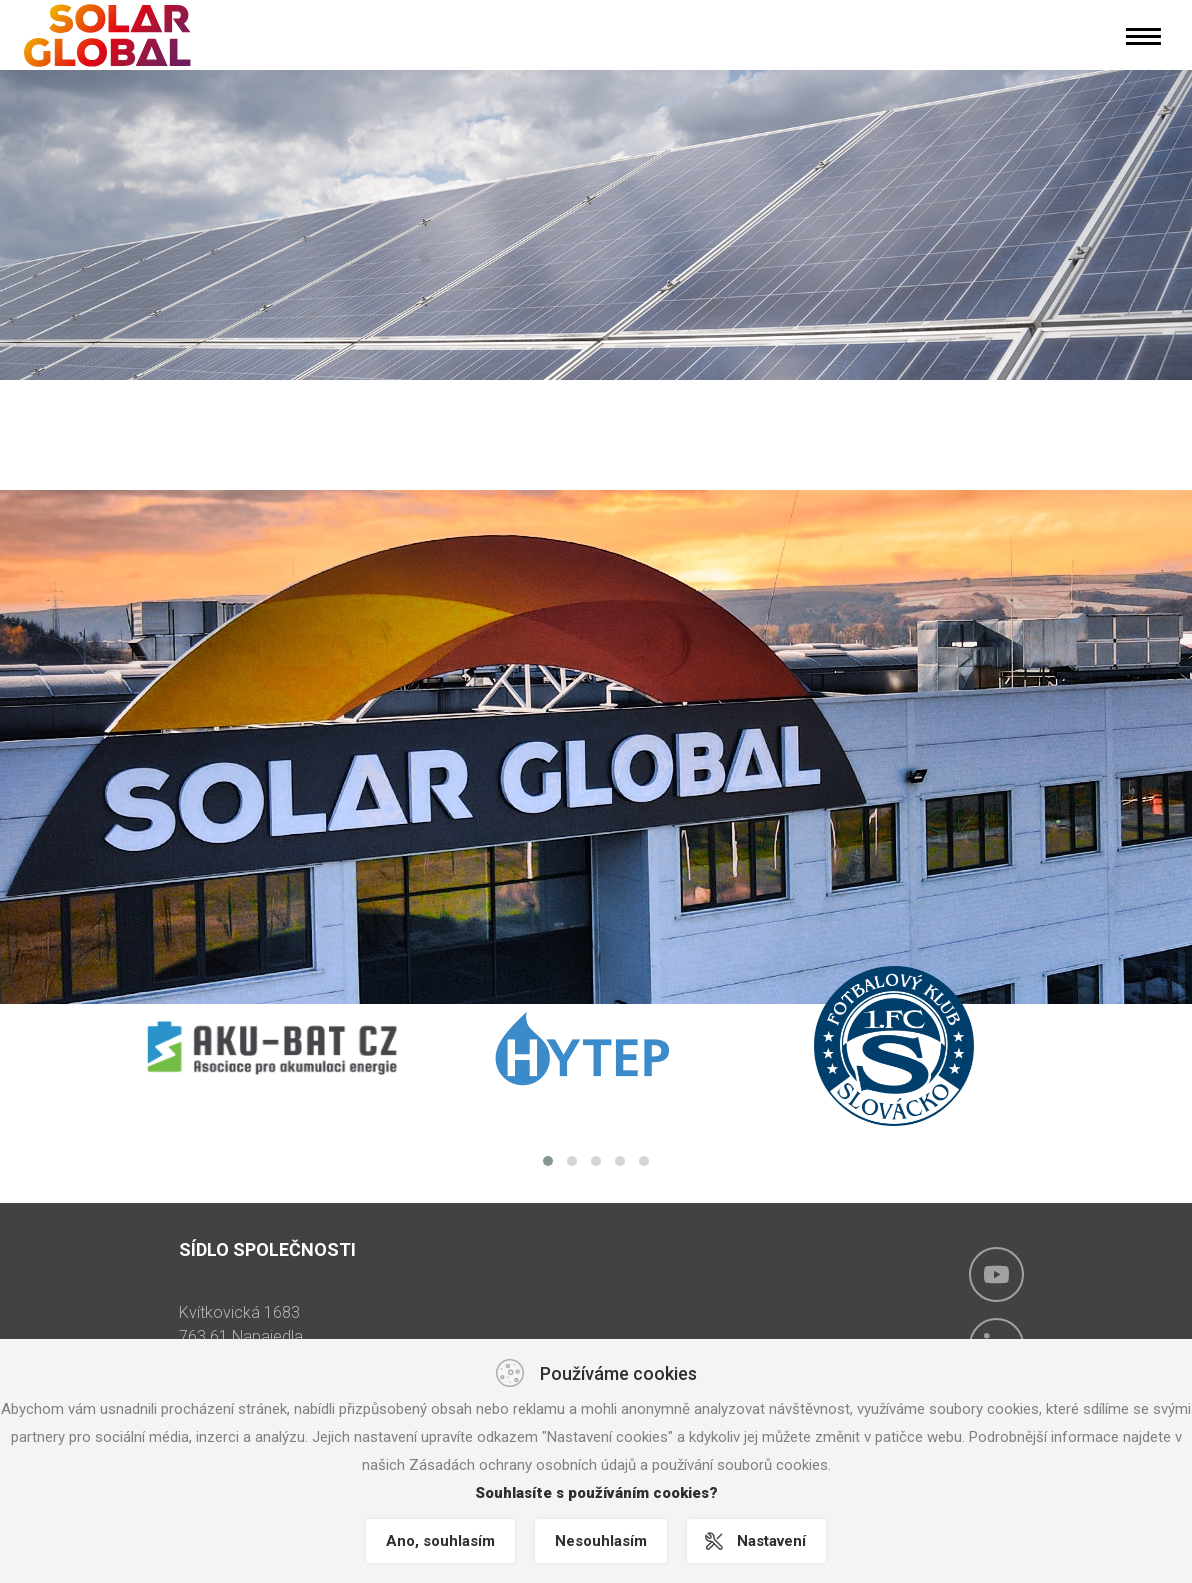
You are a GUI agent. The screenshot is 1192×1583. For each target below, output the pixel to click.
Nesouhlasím (601, 1541)
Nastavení (771, 1541)
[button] (548, 1161)
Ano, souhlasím (440, 1541)
